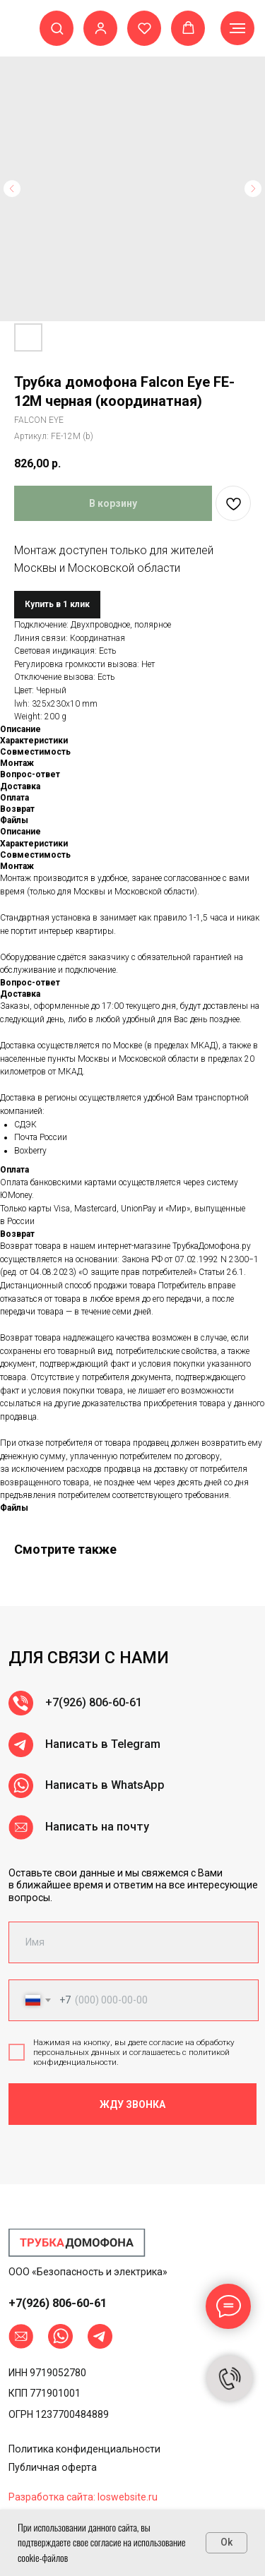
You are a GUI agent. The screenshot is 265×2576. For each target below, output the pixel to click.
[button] (57, 28)
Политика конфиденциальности (84, 2449)
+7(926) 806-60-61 (93, 1757)
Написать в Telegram (102, 1799)
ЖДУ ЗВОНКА (132, 2104)
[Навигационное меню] (237, 28)
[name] (133, 1942)
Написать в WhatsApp (105, 1840)
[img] (77, 2243)
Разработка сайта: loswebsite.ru (83, 2497)
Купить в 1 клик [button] (57, 604)
